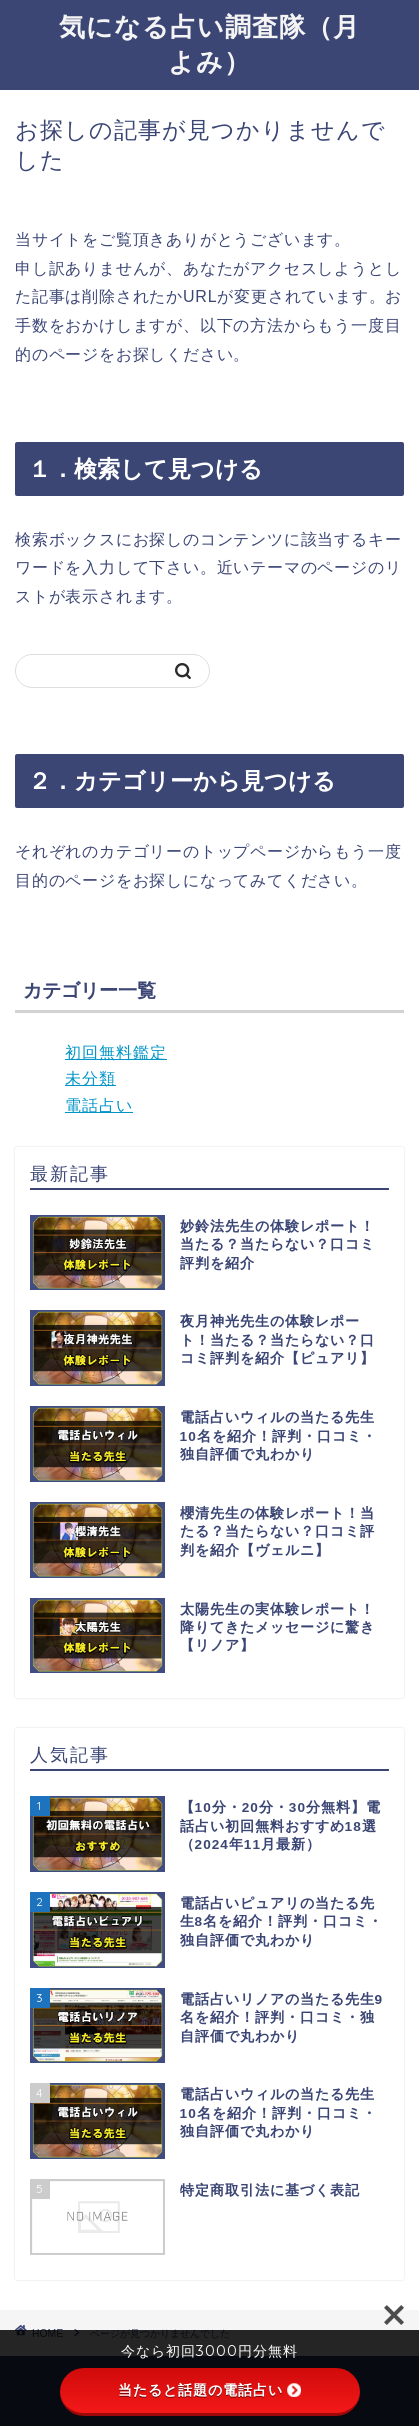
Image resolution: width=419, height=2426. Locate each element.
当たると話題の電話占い (209, 2390)
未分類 (90, 1078)
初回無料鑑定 (116, 1052)
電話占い (99, 1105)
